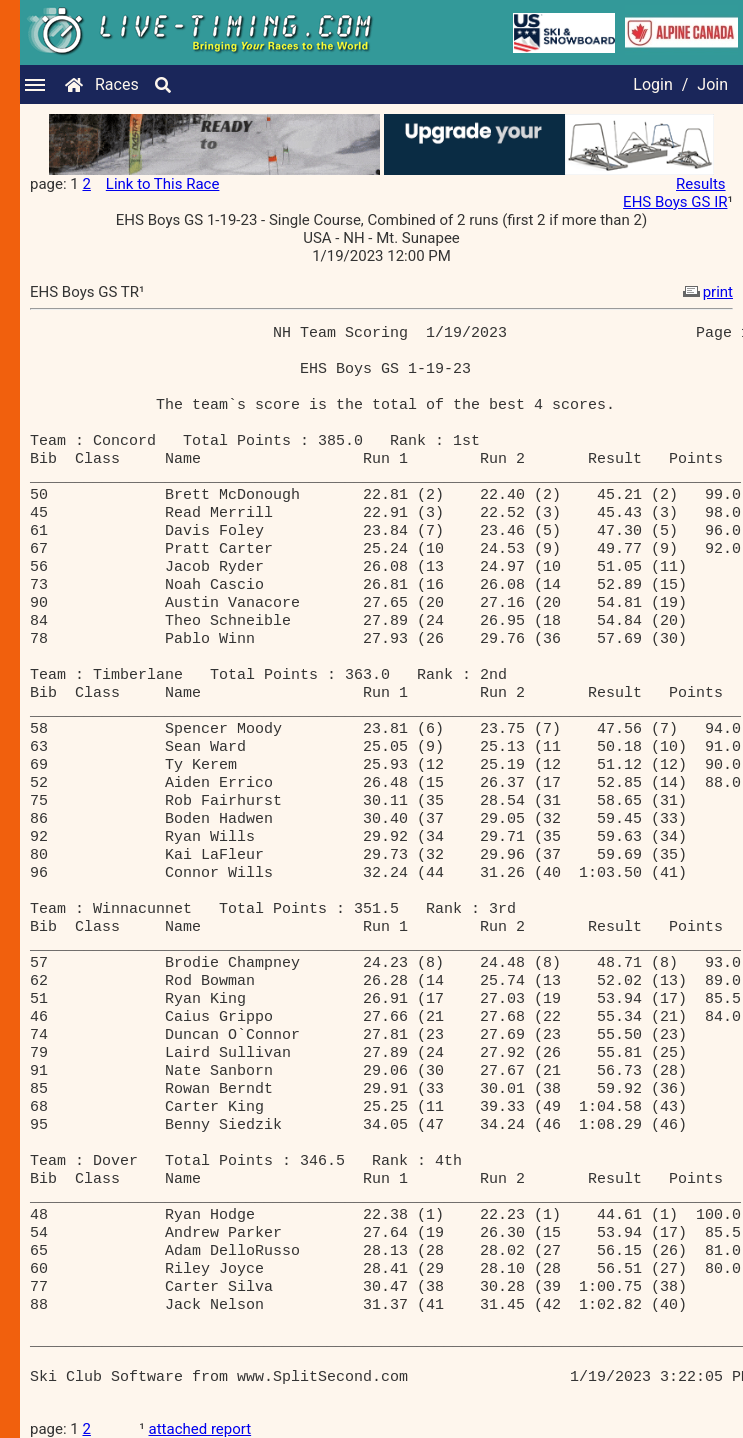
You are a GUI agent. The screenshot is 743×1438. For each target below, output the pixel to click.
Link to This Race (163, 184)
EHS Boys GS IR (675, 202)
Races (117, 84)
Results (701, 184)
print (706, 292)
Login (652, 84)
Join (712, 84)
